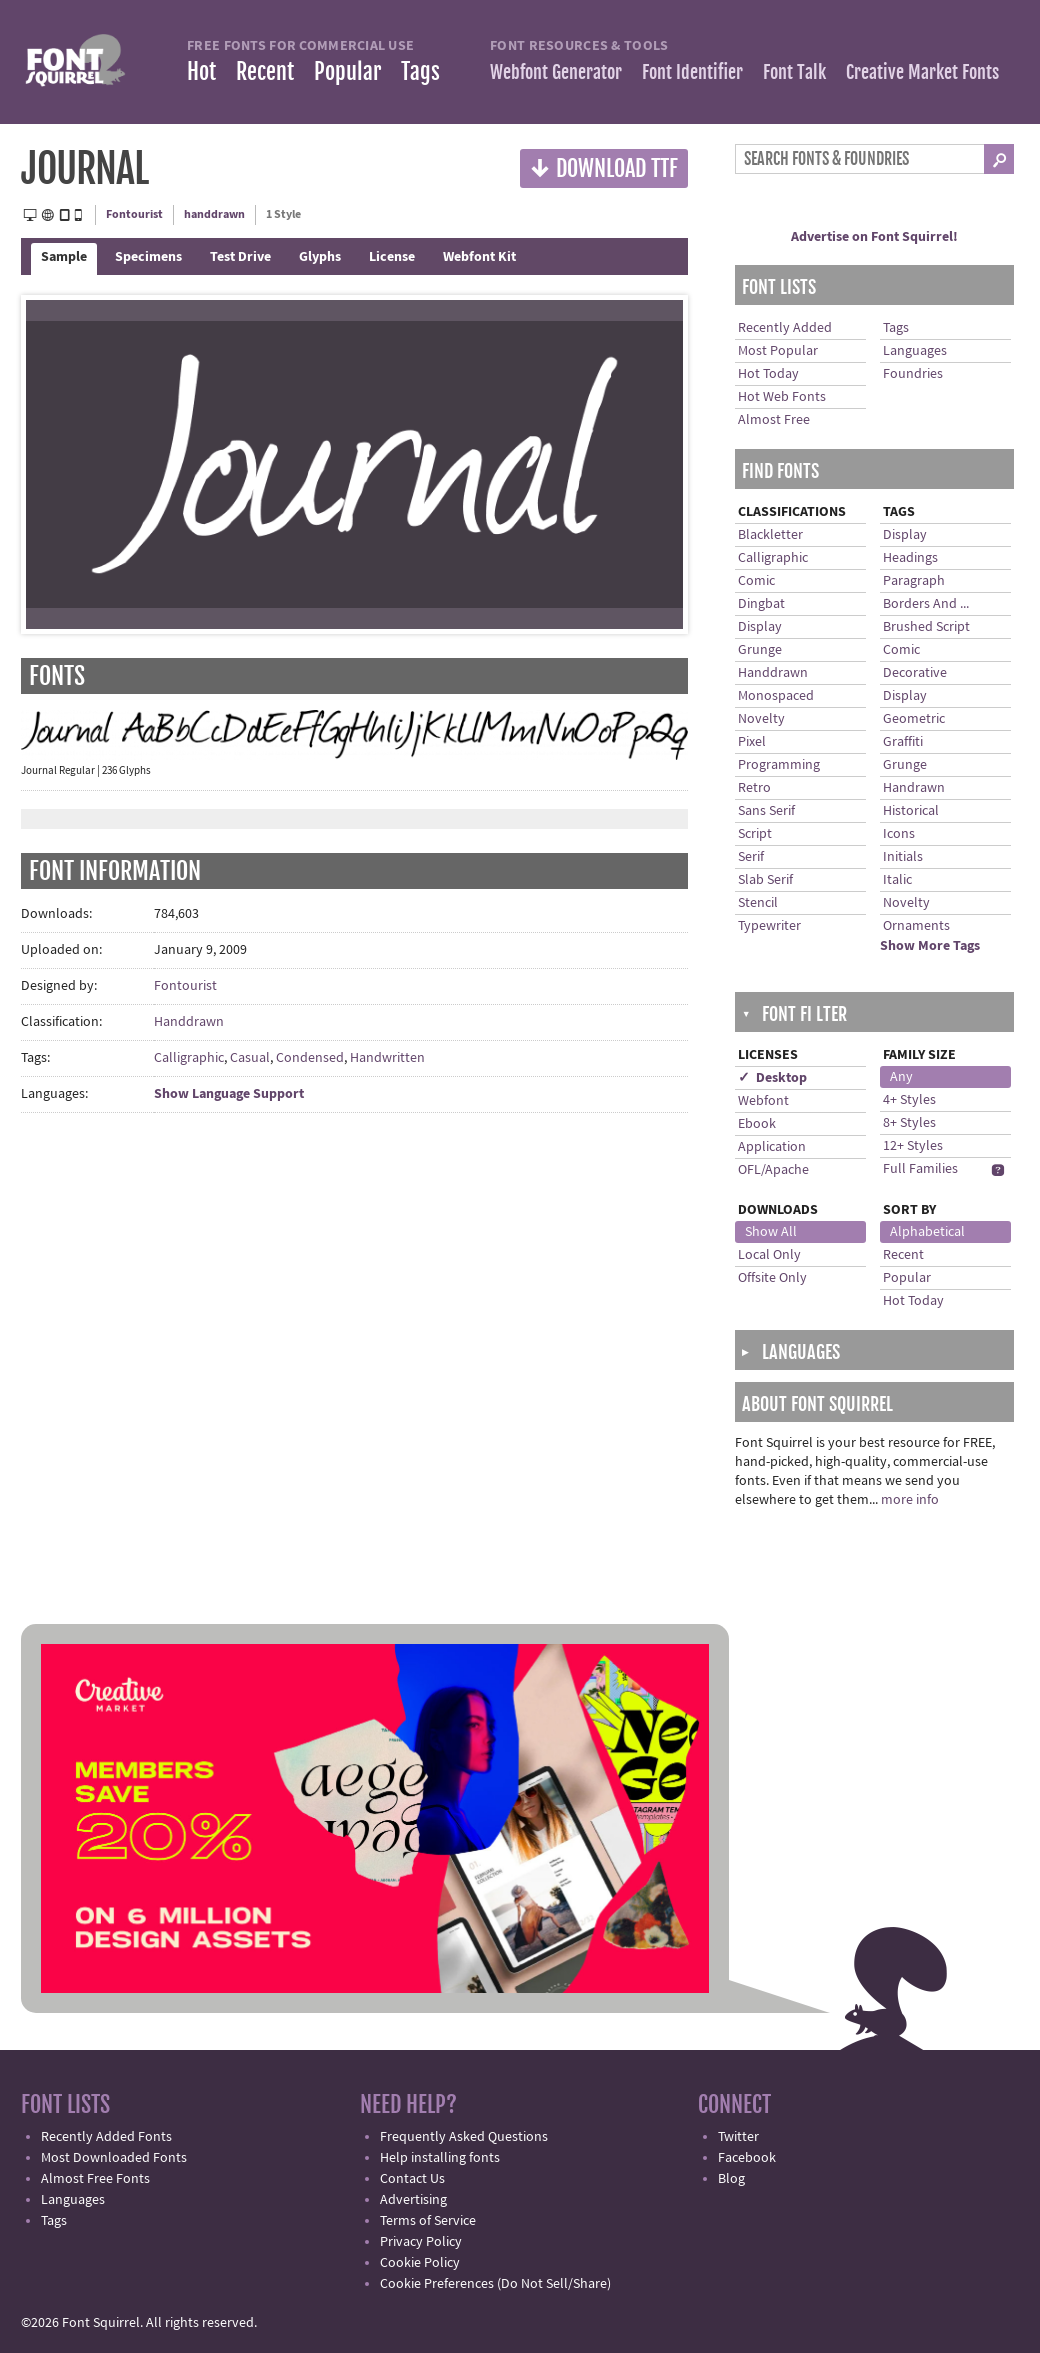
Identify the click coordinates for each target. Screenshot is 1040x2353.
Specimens (148, 257)
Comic (756, 581)
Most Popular (778, 351)
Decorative (915, 673)
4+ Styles (909, 1100)
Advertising (413, 2200)
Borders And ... (926, 604)
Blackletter (770, 535)
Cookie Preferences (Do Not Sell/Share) (495, 2284)
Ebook (757, 1124)
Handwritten (387, 1058)
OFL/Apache (773, 1170)
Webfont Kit (479, 257)
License (392, 257)
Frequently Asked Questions (464, 2137)
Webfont (763, 1101)
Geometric (914, 719)
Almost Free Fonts (95, 2179)
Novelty (761, 719)
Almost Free (774, 420)
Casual (250, 1058)
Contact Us (412, 2179)
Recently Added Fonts (106, 2137)
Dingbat (761, 604)
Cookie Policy (420, 2263)
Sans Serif (766, 811)
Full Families (920, 1169)
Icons (899, 834)
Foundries (913, 374)
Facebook (747, 2158)
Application (772, 1147)
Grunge (760, 650)
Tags (420, 71)
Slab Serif (765, 880)
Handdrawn (189, 1022)
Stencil (758, 903)
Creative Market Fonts (922, 72)
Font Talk (794, 72)
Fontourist (134, 214)
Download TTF (604, 167)
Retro (754, 788)
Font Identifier (692, 72)
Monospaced (776, 696)
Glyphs (320, 257)
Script (755, 834)
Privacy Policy (421, 2242)
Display (760, 627)
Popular (347, 71)
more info (910, 1500)
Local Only (769, 1255)
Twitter (738, 2137)
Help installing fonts (440, 2158)
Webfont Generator (556, 72)
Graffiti (903, 742)
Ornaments (916, 926)
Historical (911, 811)
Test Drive (240, 257)
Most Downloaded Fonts (114, 2158)
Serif (751, 857)
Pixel (752, 742)
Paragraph (914, 581)
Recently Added (785, 328)
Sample (64, 257)
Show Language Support (229, 1094)
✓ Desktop (772, 1078)
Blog (731, 2179)
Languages (915, 351)
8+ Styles (909, 1123)
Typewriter (769, 926)
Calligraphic (189, 1058)
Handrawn (914, 788)
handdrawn (214, 214)
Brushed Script (926, 627)
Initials (903, 857)
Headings (910, 558)
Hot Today (768, 374)
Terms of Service (428, 2221)
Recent (265, 71)
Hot (201, 71)
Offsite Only (772, 1278)
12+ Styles (913, 1146)
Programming (779, 765)
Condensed (310, 1058)
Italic (897, 880)
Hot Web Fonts (782, 397)
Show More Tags (930, 946)
